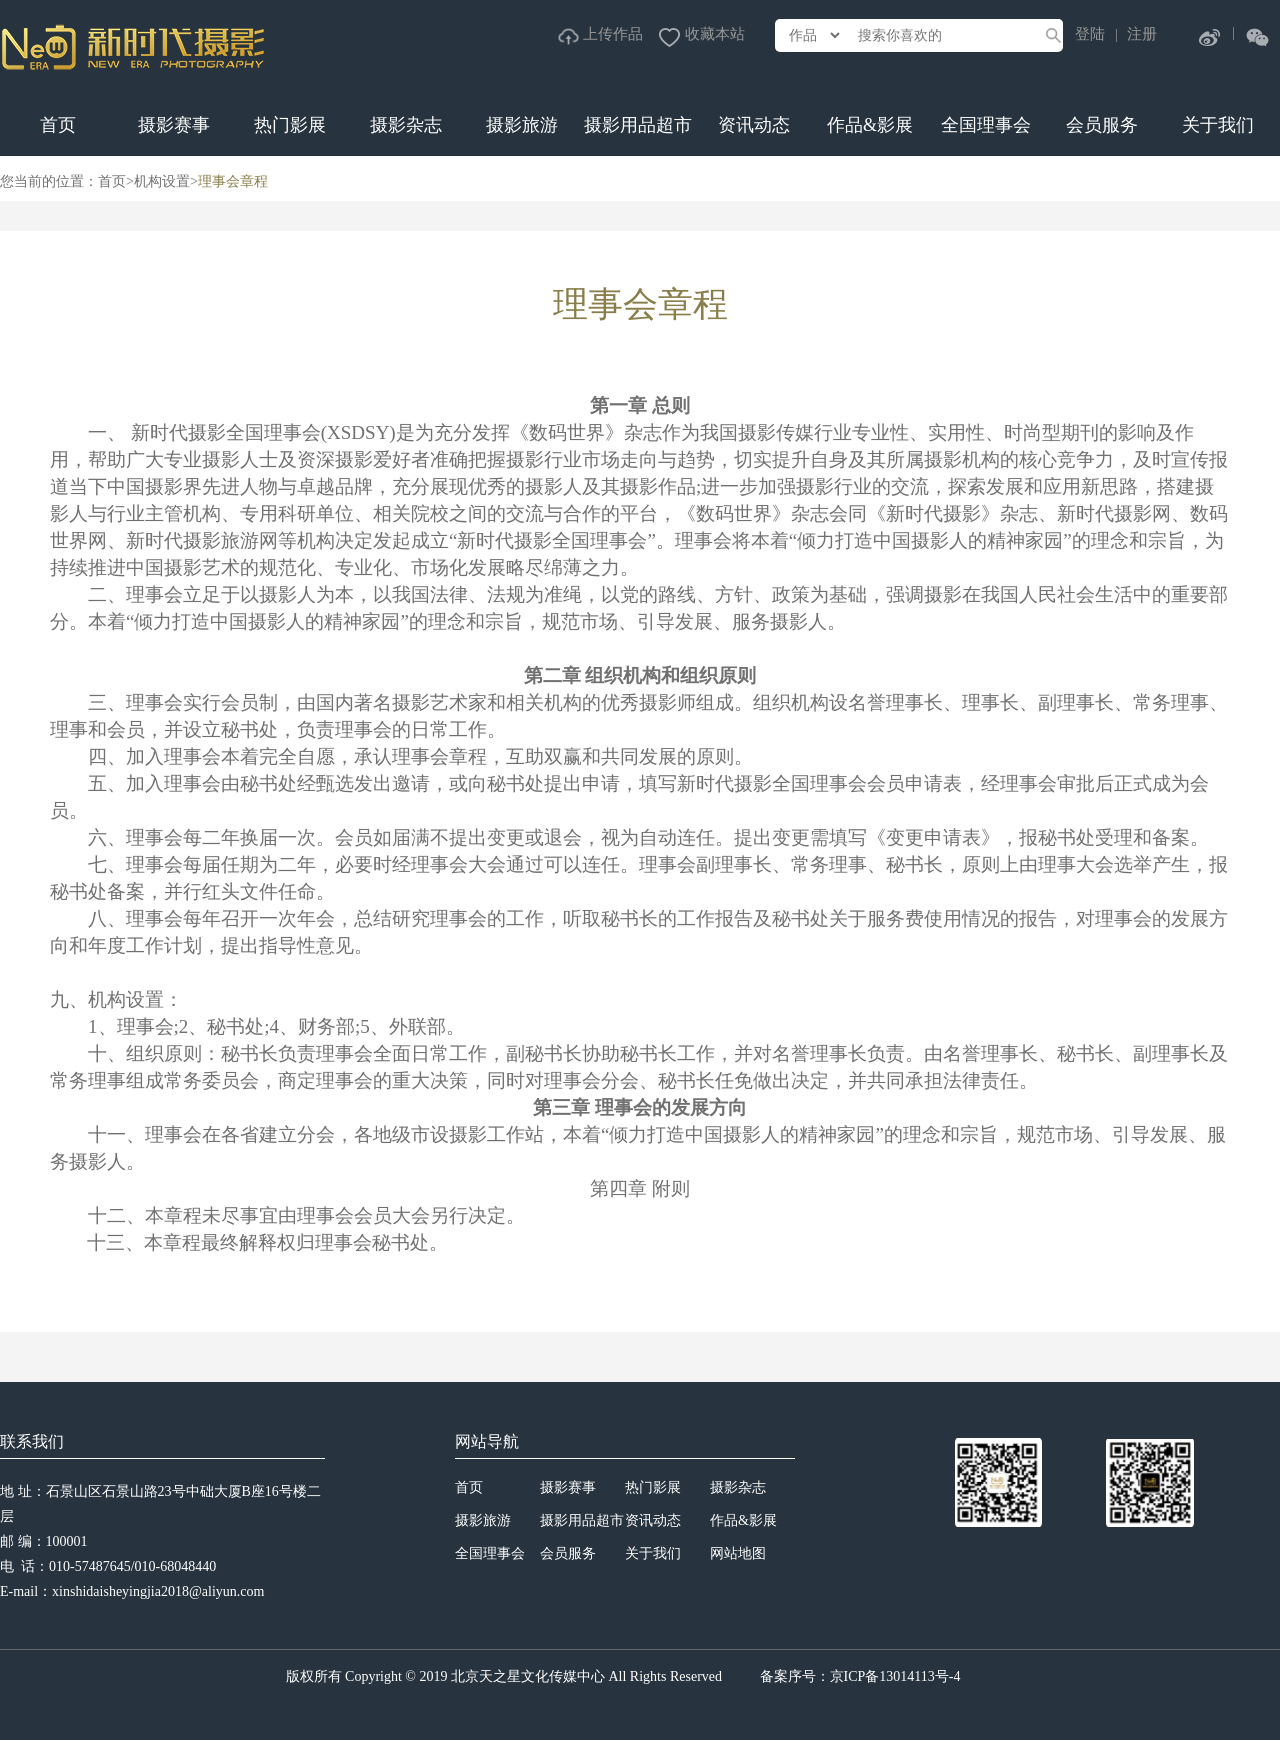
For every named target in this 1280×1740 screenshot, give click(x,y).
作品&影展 (870, 125)
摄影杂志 (406, 125)
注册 (1142, 34)
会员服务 (1102, 125)
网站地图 (738, 1553)
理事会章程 (233, 181)
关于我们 (1218, 125)
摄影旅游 (522, 125)
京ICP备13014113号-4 (895, 1676)
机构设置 (162, 181)
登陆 (1090, 34)
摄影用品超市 (638, 125)
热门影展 (290, 125)
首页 (58, 125)
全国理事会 (986, 125)
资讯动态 (754, 125)
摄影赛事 (174, 125)
